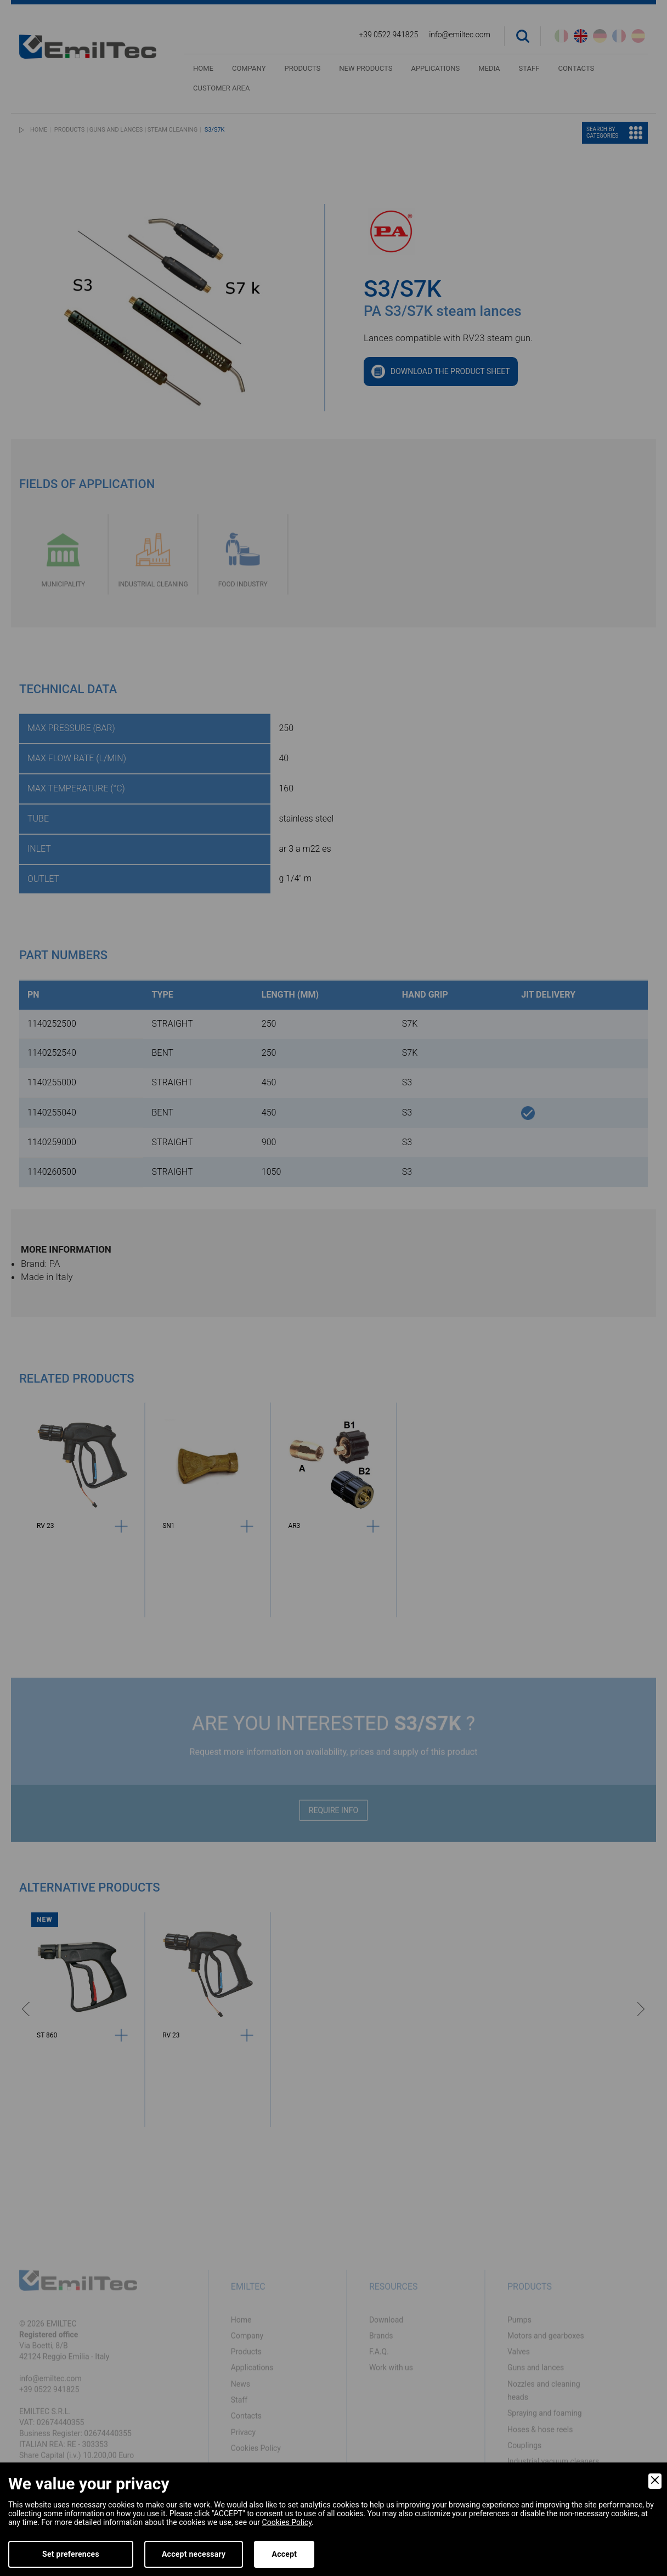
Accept (284, 2554)
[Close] (655, 2481)
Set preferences (70, 2554)
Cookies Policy (287, 2522)
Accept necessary (194, 2554)
